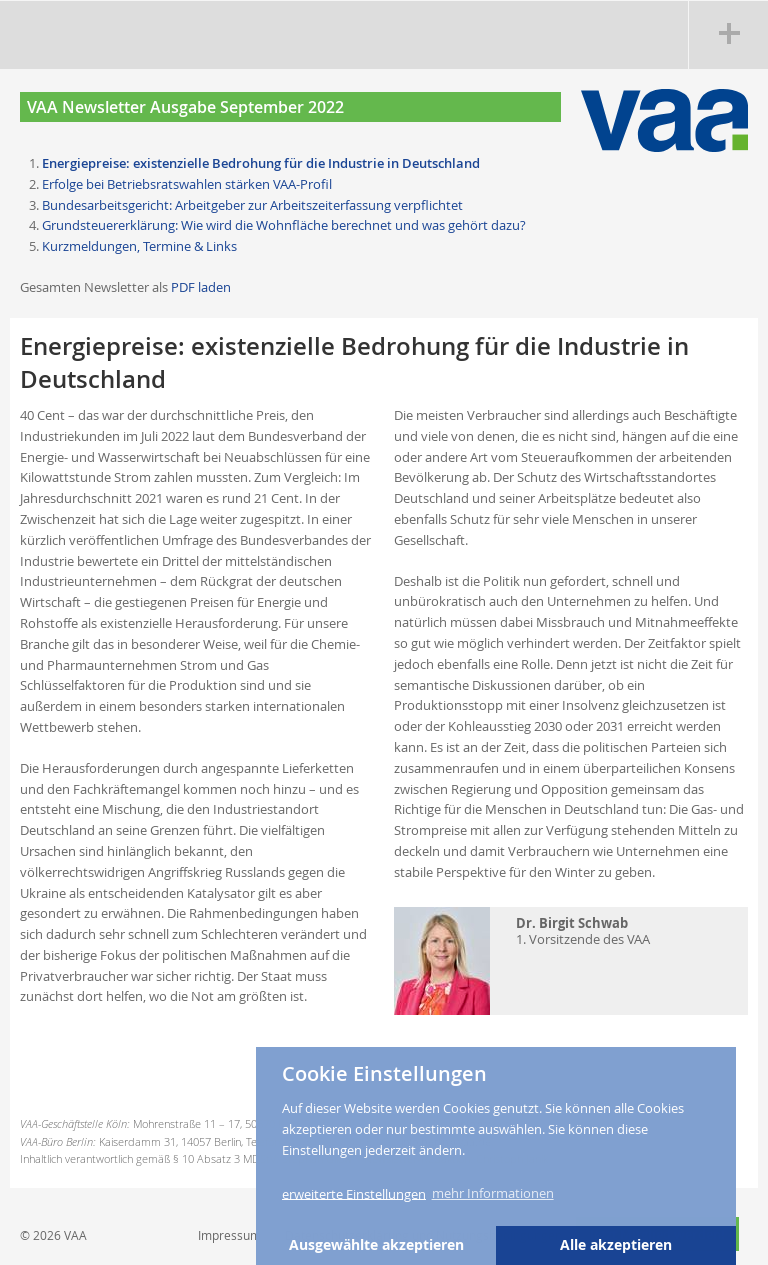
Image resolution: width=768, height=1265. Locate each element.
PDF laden (201, 287)
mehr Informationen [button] (493, 1193)
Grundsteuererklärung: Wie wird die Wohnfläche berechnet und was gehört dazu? (284, 225)
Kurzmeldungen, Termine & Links (139, 246)
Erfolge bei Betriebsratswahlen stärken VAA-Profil (187, 184)
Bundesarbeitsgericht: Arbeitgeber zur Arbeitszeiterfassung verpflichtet (252, 205)
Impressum (229, 1235)
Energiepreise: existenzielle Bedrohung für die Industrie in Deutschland (261, 163)
